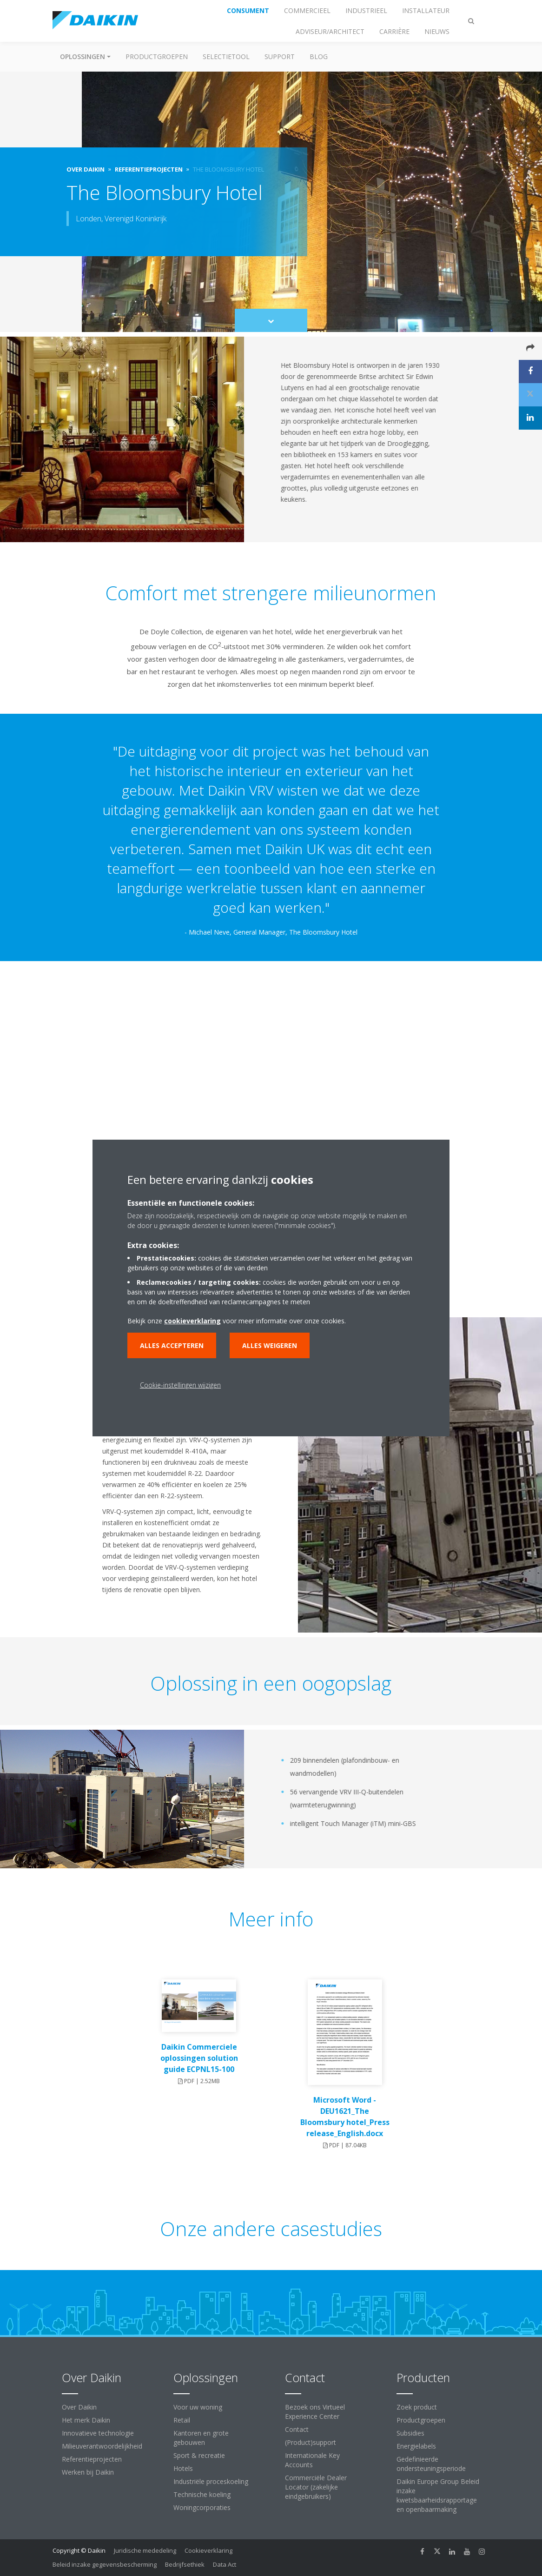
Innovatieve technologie (98, 2433)
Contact (297, 2429)
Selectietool (226, 56)
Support (279, 56)
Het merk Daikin (86, 2420)
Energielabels (416, 2446)
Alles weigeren (269, 1345)
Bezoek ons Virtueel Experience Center (315, 2412)
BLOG (319, 56)
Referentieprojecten (92, 2459)
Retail (181, 2420)
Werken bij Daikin (88, 2472)
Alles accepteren (172, 1345)
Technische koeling (202, 2494)
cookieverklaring (192, 1320)
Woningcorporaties (202, 2507)
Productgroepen (157, 56)
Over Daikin (79, 2407)
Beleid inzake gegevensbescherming (105, 2564)
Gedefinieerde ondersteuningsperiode (431, 2464)
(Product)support (310, 2442)
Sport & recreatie (199, 2455)
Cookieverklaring (208, 2550)
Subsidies (410, 2433)
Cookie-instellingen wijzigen (180, 1385)
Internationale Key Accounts (312, 2460)
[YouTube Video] (271, 1079)
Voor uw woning (197, 2407)
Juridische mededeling (145, 2550)
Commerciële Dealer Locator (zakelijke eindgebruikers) (316, 2487)
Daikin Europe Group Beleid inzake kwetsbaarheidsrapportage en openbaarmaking (438, 2495)
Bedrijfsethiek (185, 2564)
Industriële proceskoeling (210, 2481)
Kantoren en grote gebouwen (201, 2438)
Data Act (224, 2564)
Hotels (183, 2468)
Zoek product (417, 2407)
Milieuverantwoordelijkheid (102, 2446)
